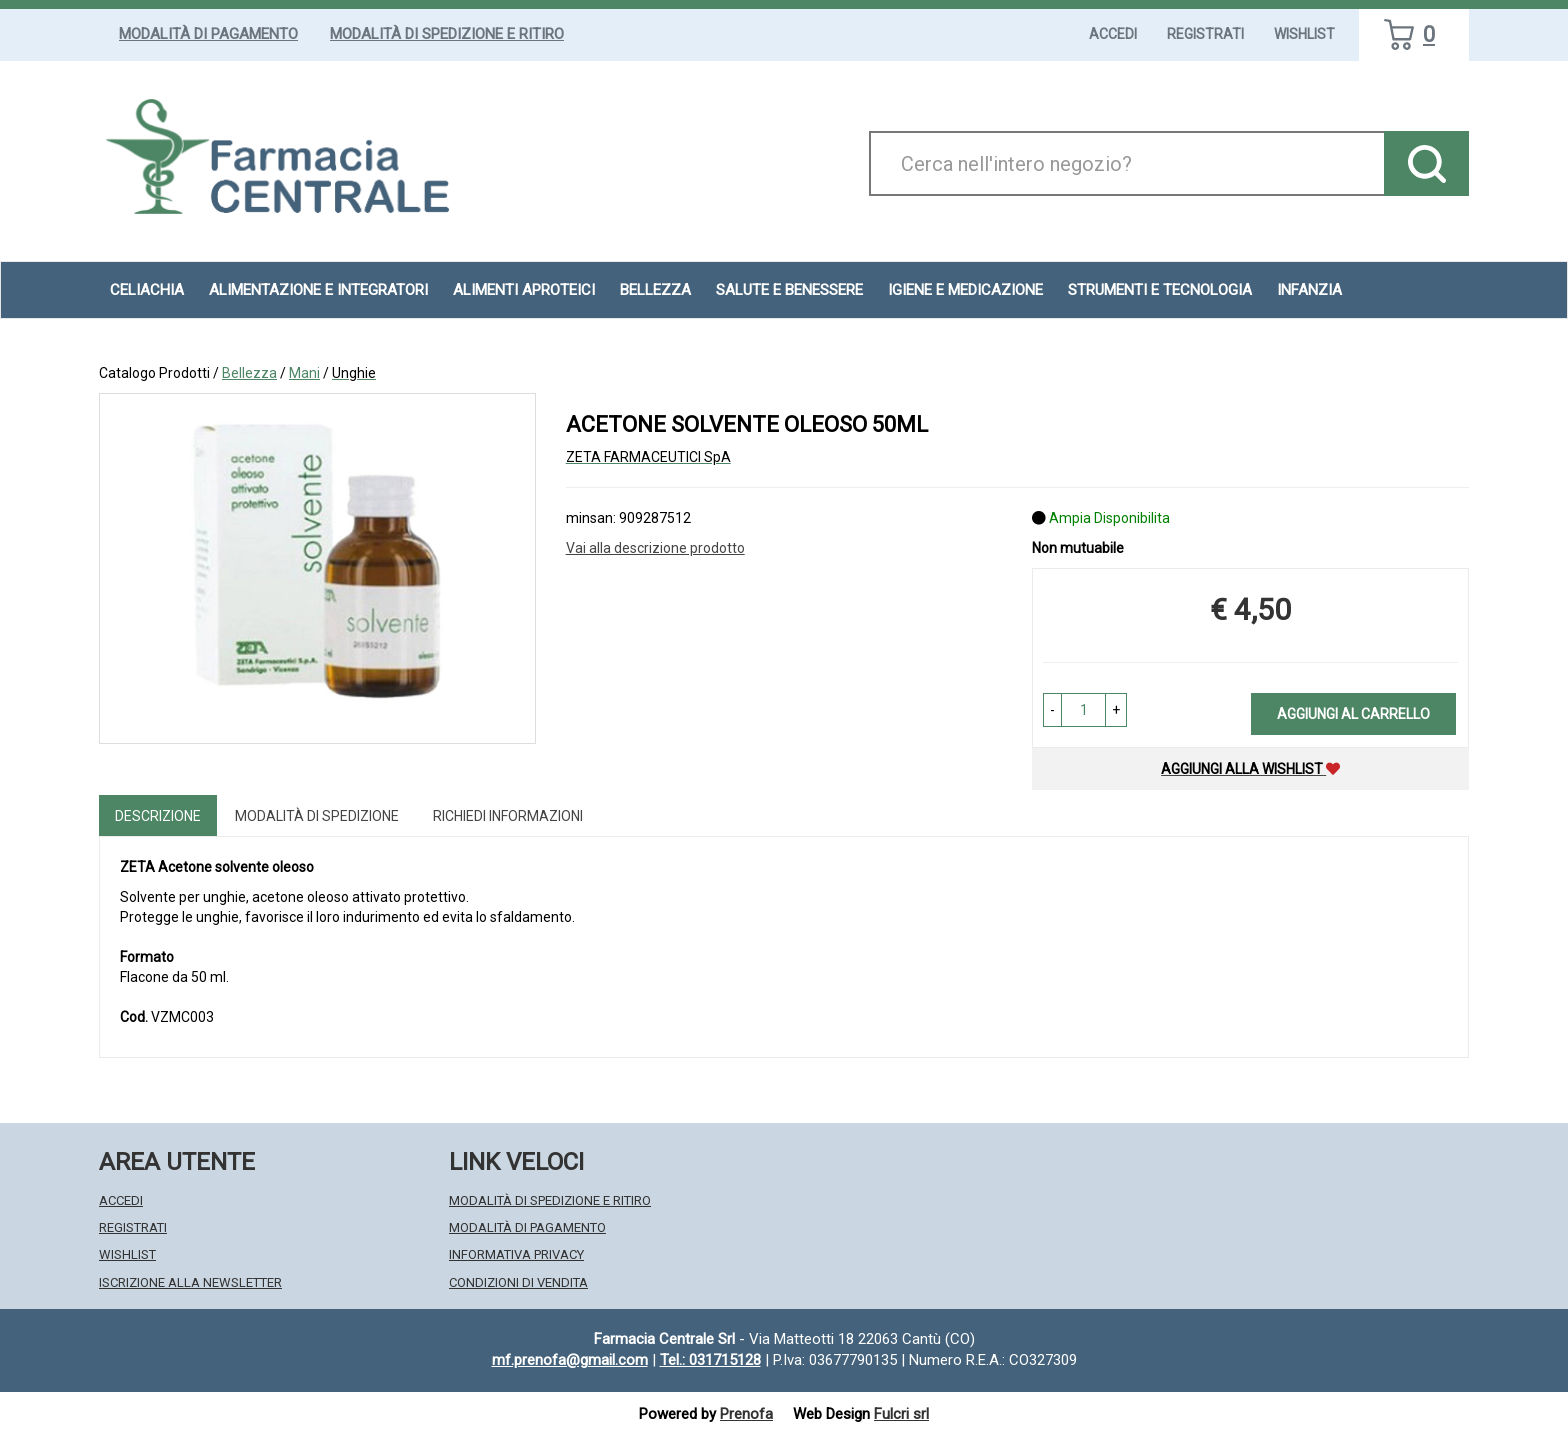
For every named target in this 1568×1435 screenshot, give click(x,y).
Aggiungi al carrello (1353, 714)
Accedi (1113, 34)
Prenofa (746, 1414)
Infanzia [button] (1309, 290)
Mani (304, 373)
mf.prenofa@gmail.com (570, 1360)
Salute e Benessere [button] (789, 290)
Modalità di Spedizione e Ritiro (447, 34)
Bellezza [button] (655, 290)
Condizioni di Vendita (518, 1282)
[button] (1052, 710)
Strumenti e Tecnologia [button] (1160, 290)
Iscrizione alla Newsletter (190, 1282)
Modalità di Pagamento (208, 34)
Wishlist (1304, 34)
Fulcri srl (901, 1414)
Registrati (1205, 34)
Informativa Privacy (516, 1254)
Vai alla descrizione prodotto (655, 548)
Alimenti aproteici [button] (524, 290)
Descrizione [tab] (158, 816)
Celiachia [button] (147, 290)
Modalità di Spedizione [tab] (317, 816)
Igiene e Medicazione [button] (965, 290)
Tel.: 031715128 (710, 1360)
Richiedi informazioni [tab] (508, 816)
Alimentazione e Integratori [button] (318, 290)
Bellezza (249, 373)
